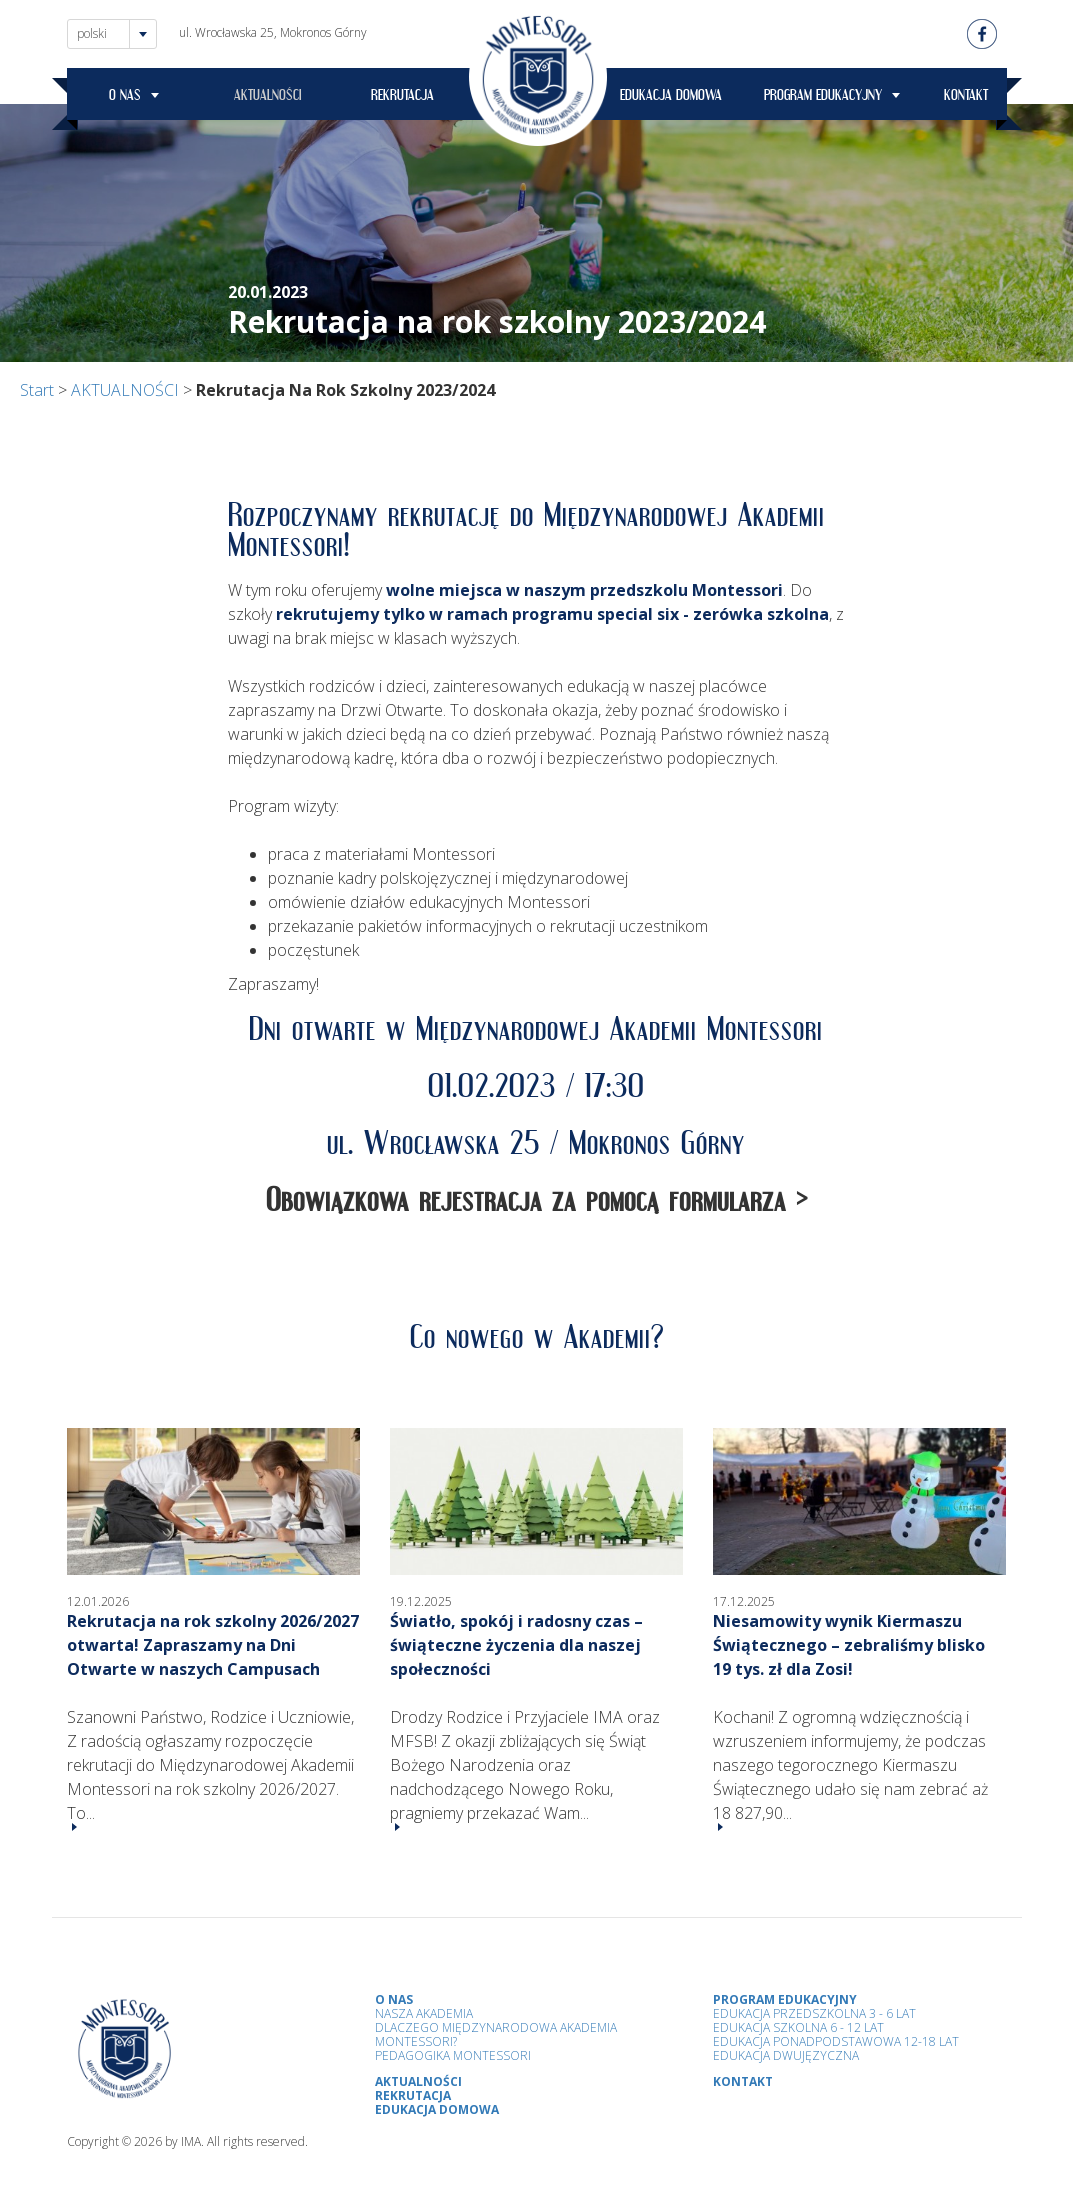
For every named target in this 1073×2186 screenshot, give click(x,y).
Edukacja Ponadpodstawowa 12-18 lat (836, 2041)
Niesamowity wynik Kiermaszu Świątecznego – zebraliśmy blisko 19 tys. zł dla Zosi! (849, 1645)
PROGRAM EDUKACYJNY (823, 98)
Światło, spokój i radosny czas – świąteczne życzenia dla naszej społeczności (516, 1645)
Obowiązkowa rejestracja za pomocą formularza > (536, 1207)
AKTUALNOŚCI (268, 98)
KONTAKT (966, 98)
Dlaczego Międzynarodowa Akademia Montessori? (496, 2034)
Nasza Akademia (424, 2013)
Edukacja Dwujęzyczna (786, 2055)
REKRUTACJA (402, 98)
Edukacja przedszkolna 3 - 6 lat (814, 2013)
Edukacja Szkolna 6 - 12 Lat (798, 2027)
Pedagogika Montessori (453, 2055)
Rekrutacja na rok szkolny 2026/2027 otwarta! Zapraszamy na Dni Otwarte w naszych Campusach (213, 1645)
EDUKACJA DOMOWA (671, 98)
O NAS (125, 98)
